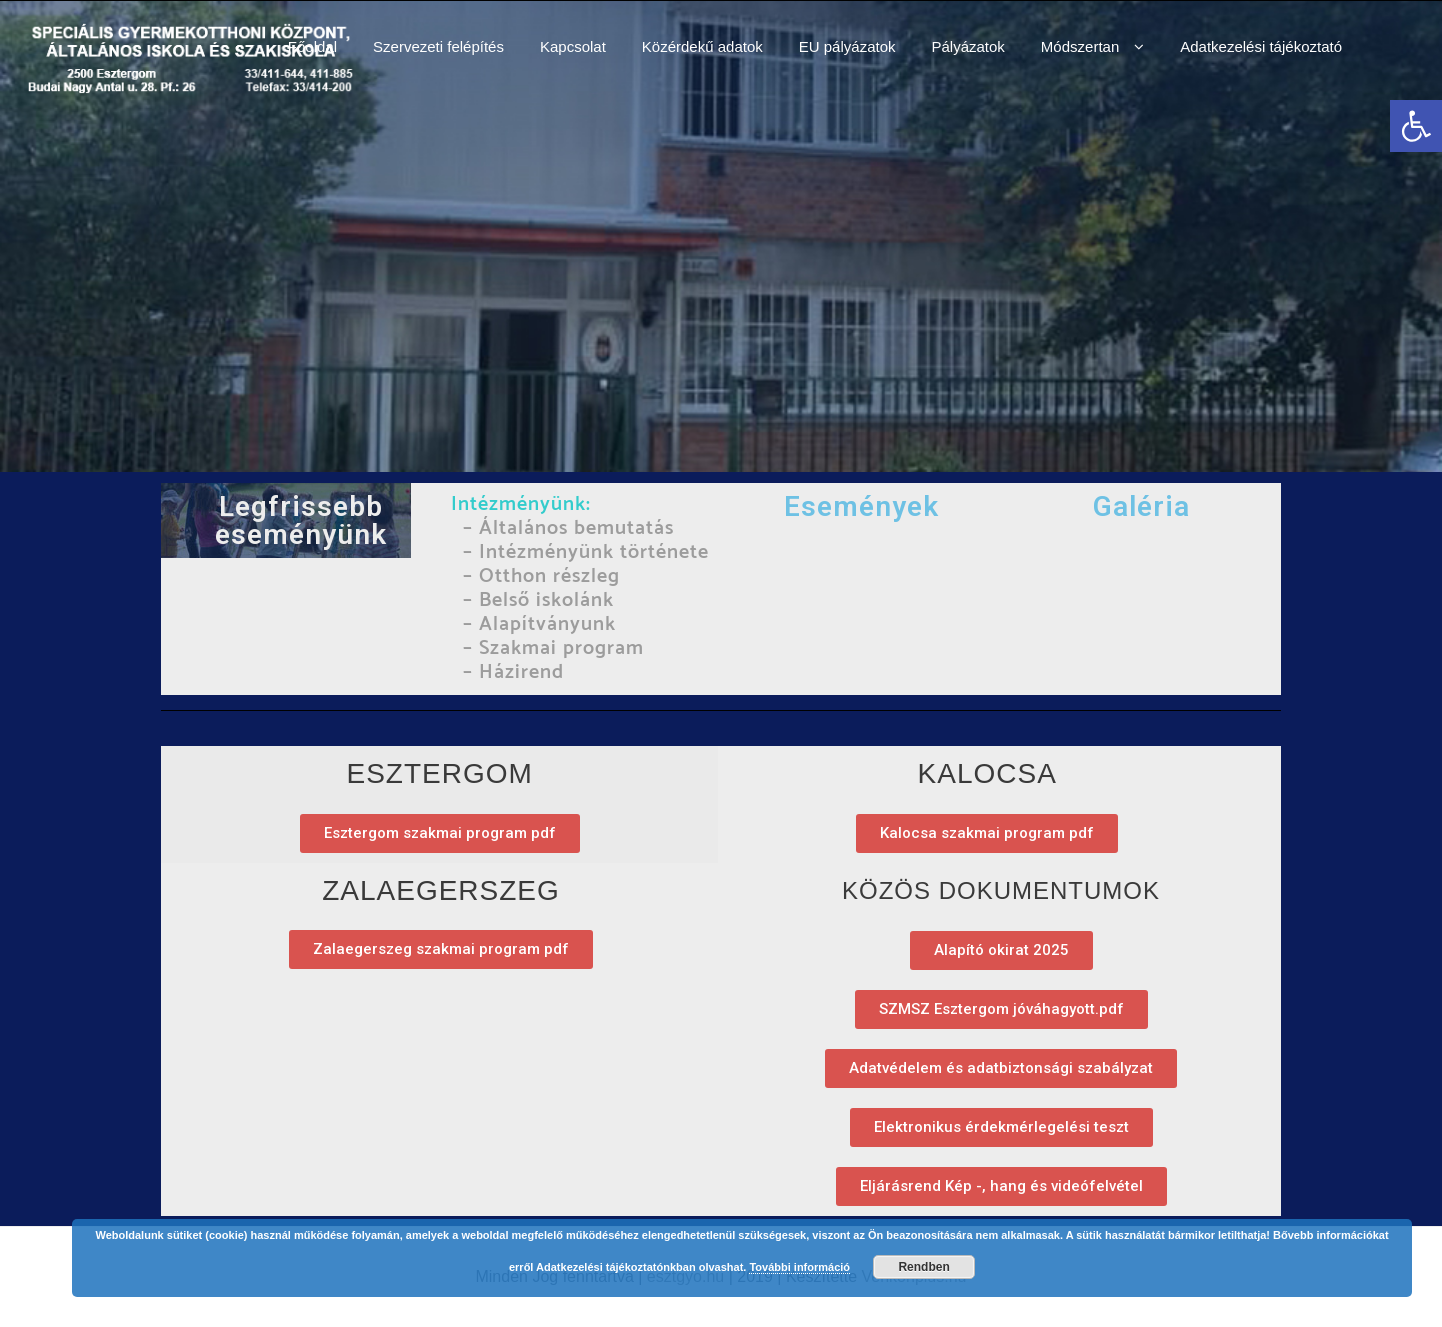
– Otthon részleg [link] (538, 576)
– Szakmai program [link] (550, 648)
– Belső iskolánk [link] (538, 600)
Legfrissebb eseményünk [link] (301, 520)
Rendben (923, 1267)
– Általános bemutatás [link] (565, 528)
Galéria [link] (1141, 506)
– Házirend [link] (513, 672)
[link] (1416, 126)
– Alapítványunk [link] (536, 624)
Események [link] (861, 506)
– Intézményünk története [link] (586, 552)
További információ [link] (799, 1267)
